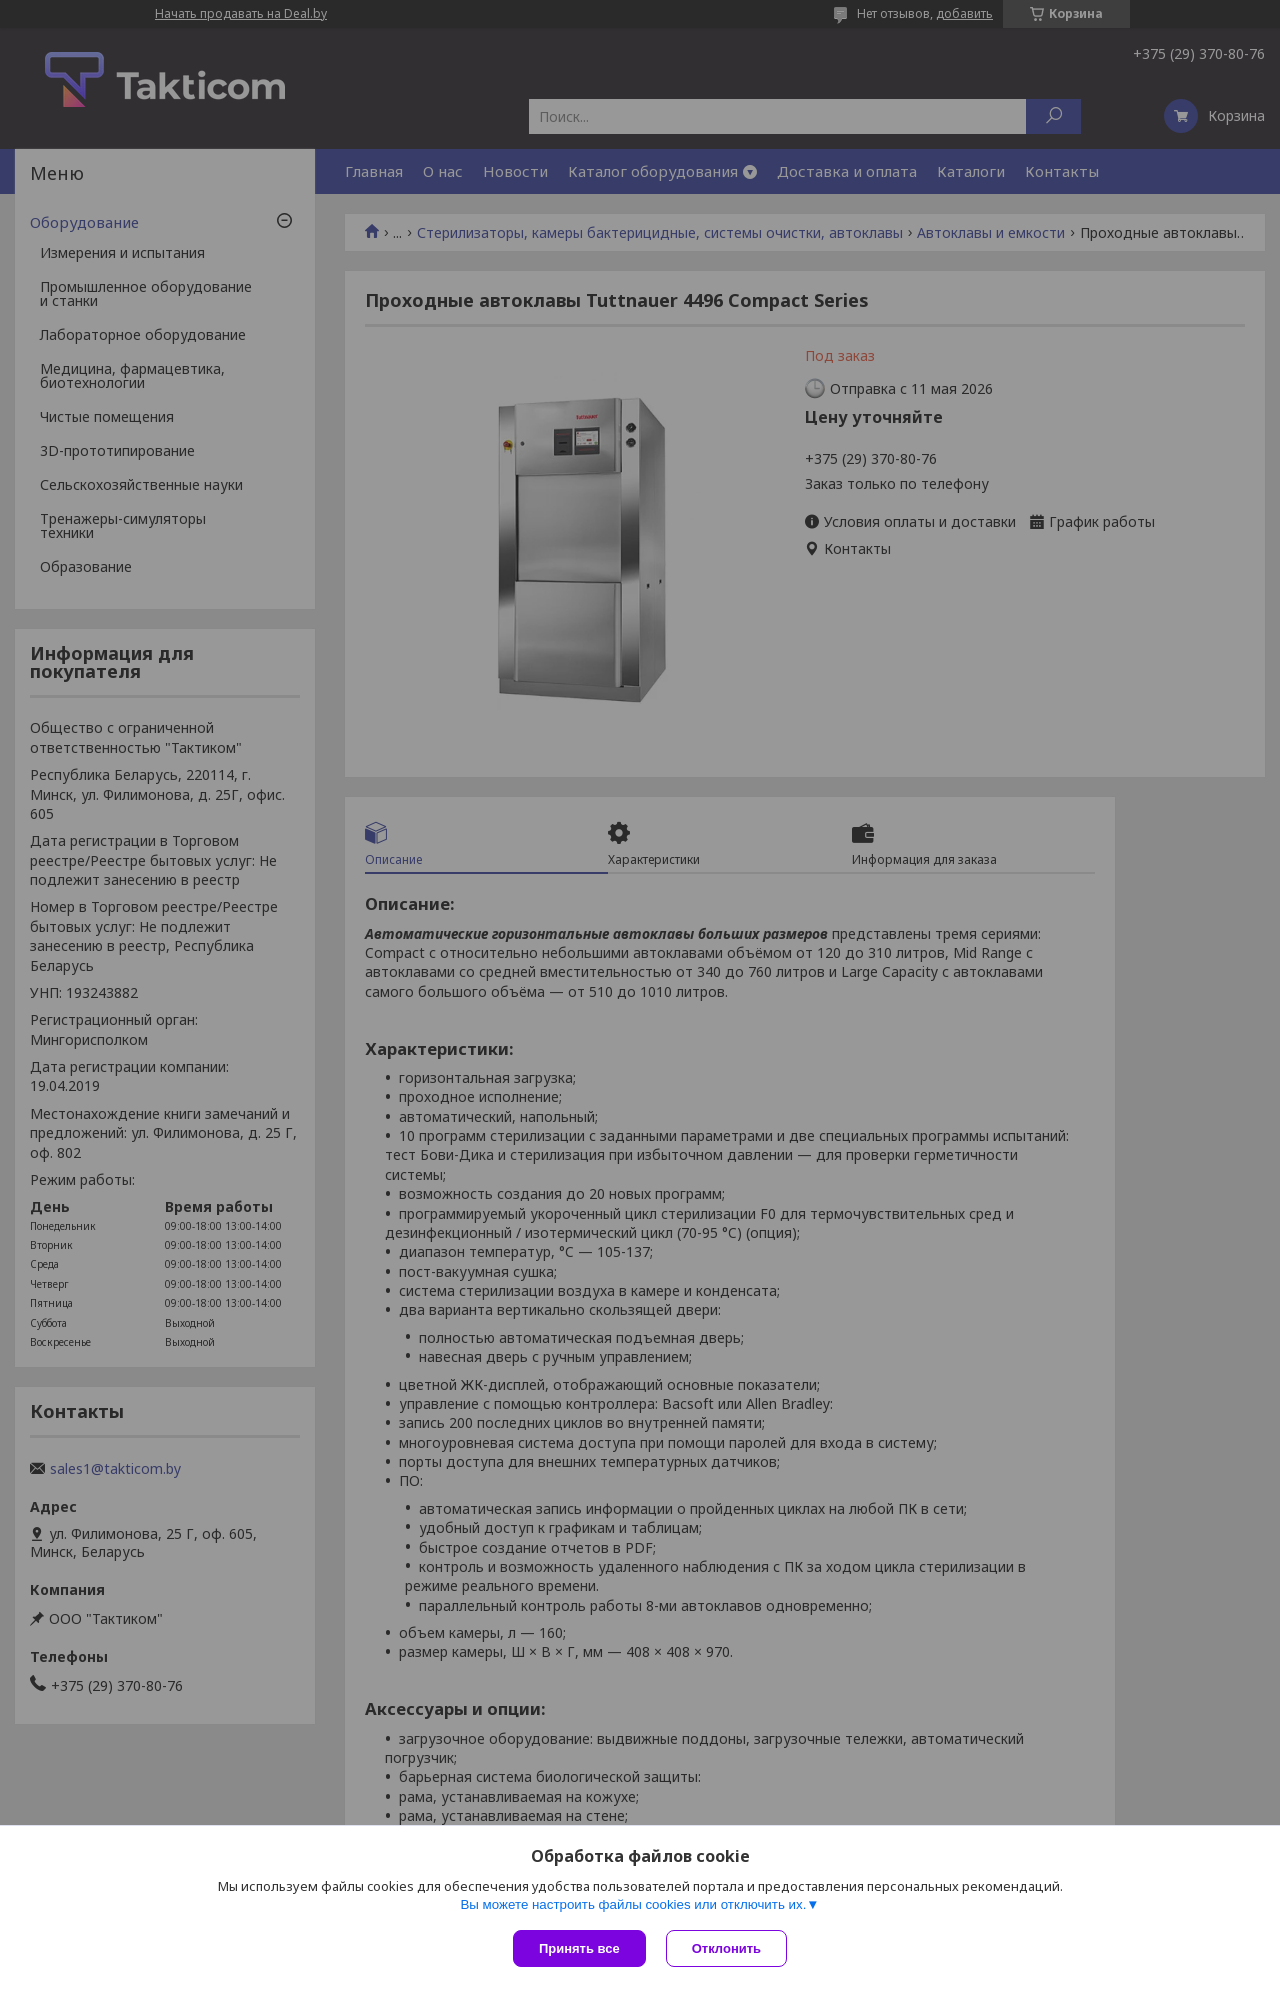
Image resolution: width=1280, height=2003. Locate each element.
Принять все (579, 1948)
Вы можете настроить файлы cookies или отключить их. (633, 1904)
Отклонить (726, 1948)
